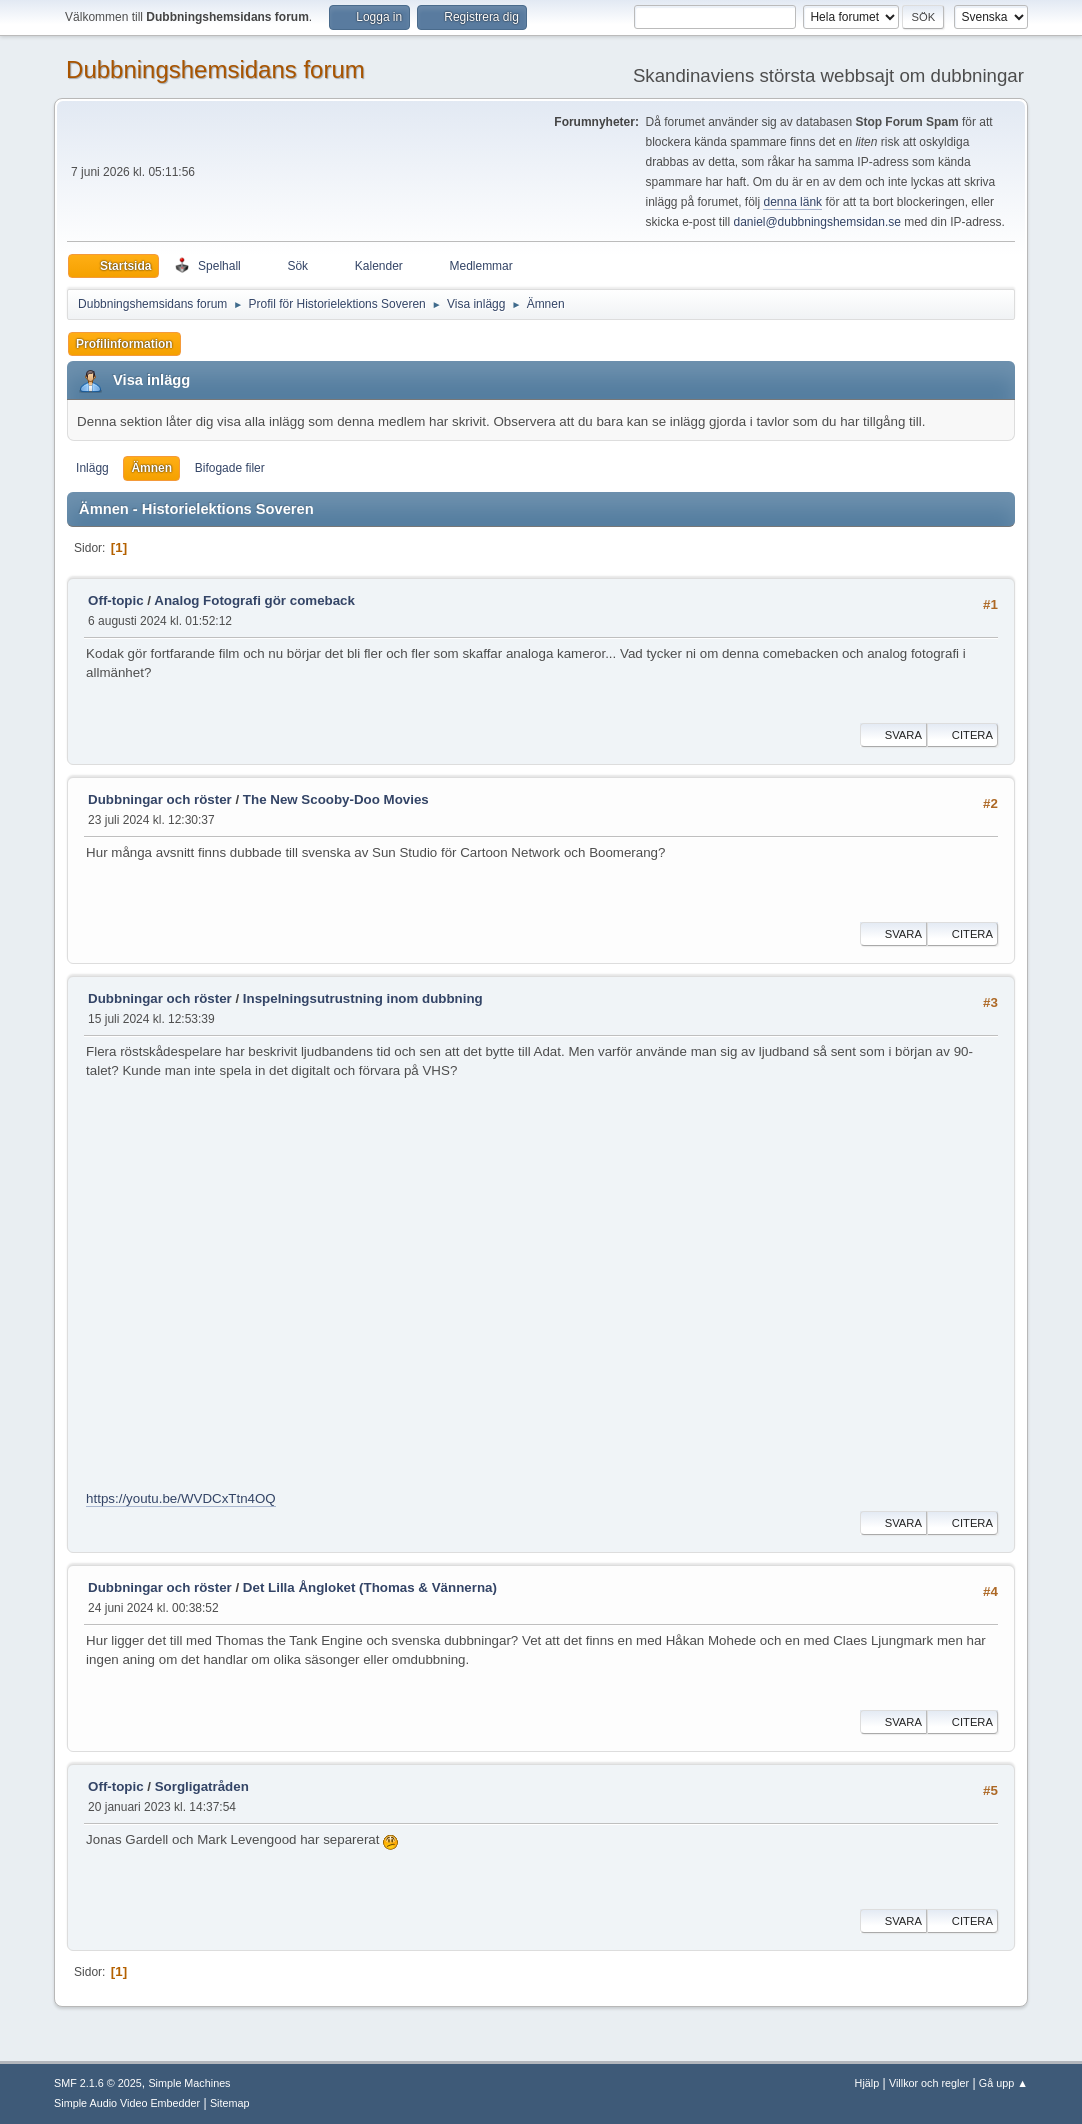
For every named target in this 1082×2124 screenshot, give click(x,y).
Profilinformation (124, 344)
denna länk (792, 202)
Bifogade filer (230, 468)
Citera (962, 735)
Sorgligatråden (202, 1786)
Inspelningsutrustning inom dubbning (363, 998)
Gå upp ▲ (1003, 2083)
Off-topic (116, 600)
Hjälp (867, 2083)
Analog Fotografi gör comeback (254, 600)
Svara (893, 735)
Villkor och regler (929, 2083)
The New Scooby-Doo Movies (336, 799)
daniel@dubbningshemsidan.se (816, 222)
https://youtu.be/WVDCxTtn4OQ (181, 1498)
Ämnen (151, 468)
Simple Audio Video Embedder (127, 2103)
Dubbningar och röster (160, 799)
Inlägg (92, 468)
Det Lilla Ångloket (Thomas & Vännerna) (370, 1587)
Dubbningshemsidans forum (215, 69)
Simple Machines (189, 2083)
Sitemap (230, 2103)
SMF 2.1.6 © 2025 (98, 2083)
